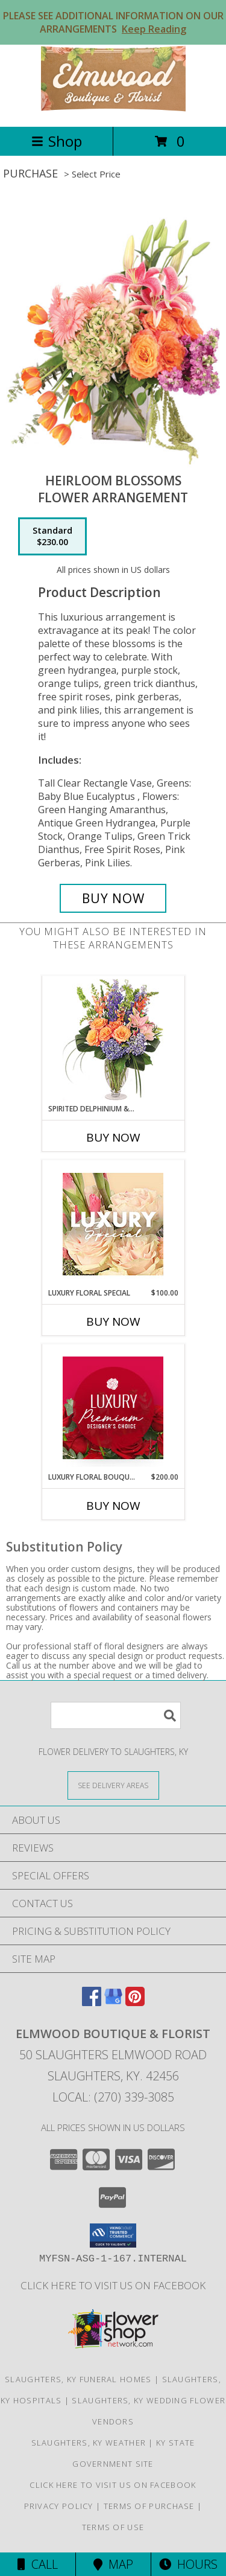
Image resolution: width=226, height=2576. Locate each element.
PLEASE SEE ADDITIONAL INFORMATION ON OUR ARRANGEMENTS (113, 22)
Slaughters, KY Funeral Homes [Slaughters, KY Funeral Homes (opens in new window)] (78, 2379)
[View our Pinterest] (135, 2002)
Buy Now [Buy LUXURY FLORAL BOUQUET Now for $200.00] (113, 1505)
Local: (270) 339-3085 (113, 2097)
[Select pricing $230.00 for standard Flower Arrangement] (52, 536)
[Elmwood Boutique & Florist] (113, 109)
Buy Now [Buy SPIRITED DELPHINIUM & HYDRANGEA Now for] (113, 1137)
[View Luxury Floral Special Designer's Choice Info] (113, 1224)
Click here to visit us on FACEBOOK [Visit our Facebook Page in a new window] (113, 2285)
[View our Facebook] (91, 2002)
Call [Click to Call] (37, 2564)
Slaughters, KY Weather (88, 2442)
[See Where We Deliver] (113, 1785)
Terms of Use (113, 2527)
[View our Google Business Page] (113, 2002)
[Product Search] (116, 1715)
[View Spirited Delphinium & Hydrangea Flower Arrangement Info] (113, 1040)
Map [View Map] (113, 2564)
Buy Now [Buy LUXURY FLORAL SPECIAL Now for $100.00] (113, 1321)
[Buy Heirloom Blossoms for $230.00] (113, 898)
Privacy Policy (58, 2506)
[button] (113, 2235)
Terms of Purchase (149, 2506)
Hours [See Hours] (188, 2564)
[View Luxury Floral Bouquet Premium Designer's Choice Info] (113, 1407)
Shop (56, 141)
